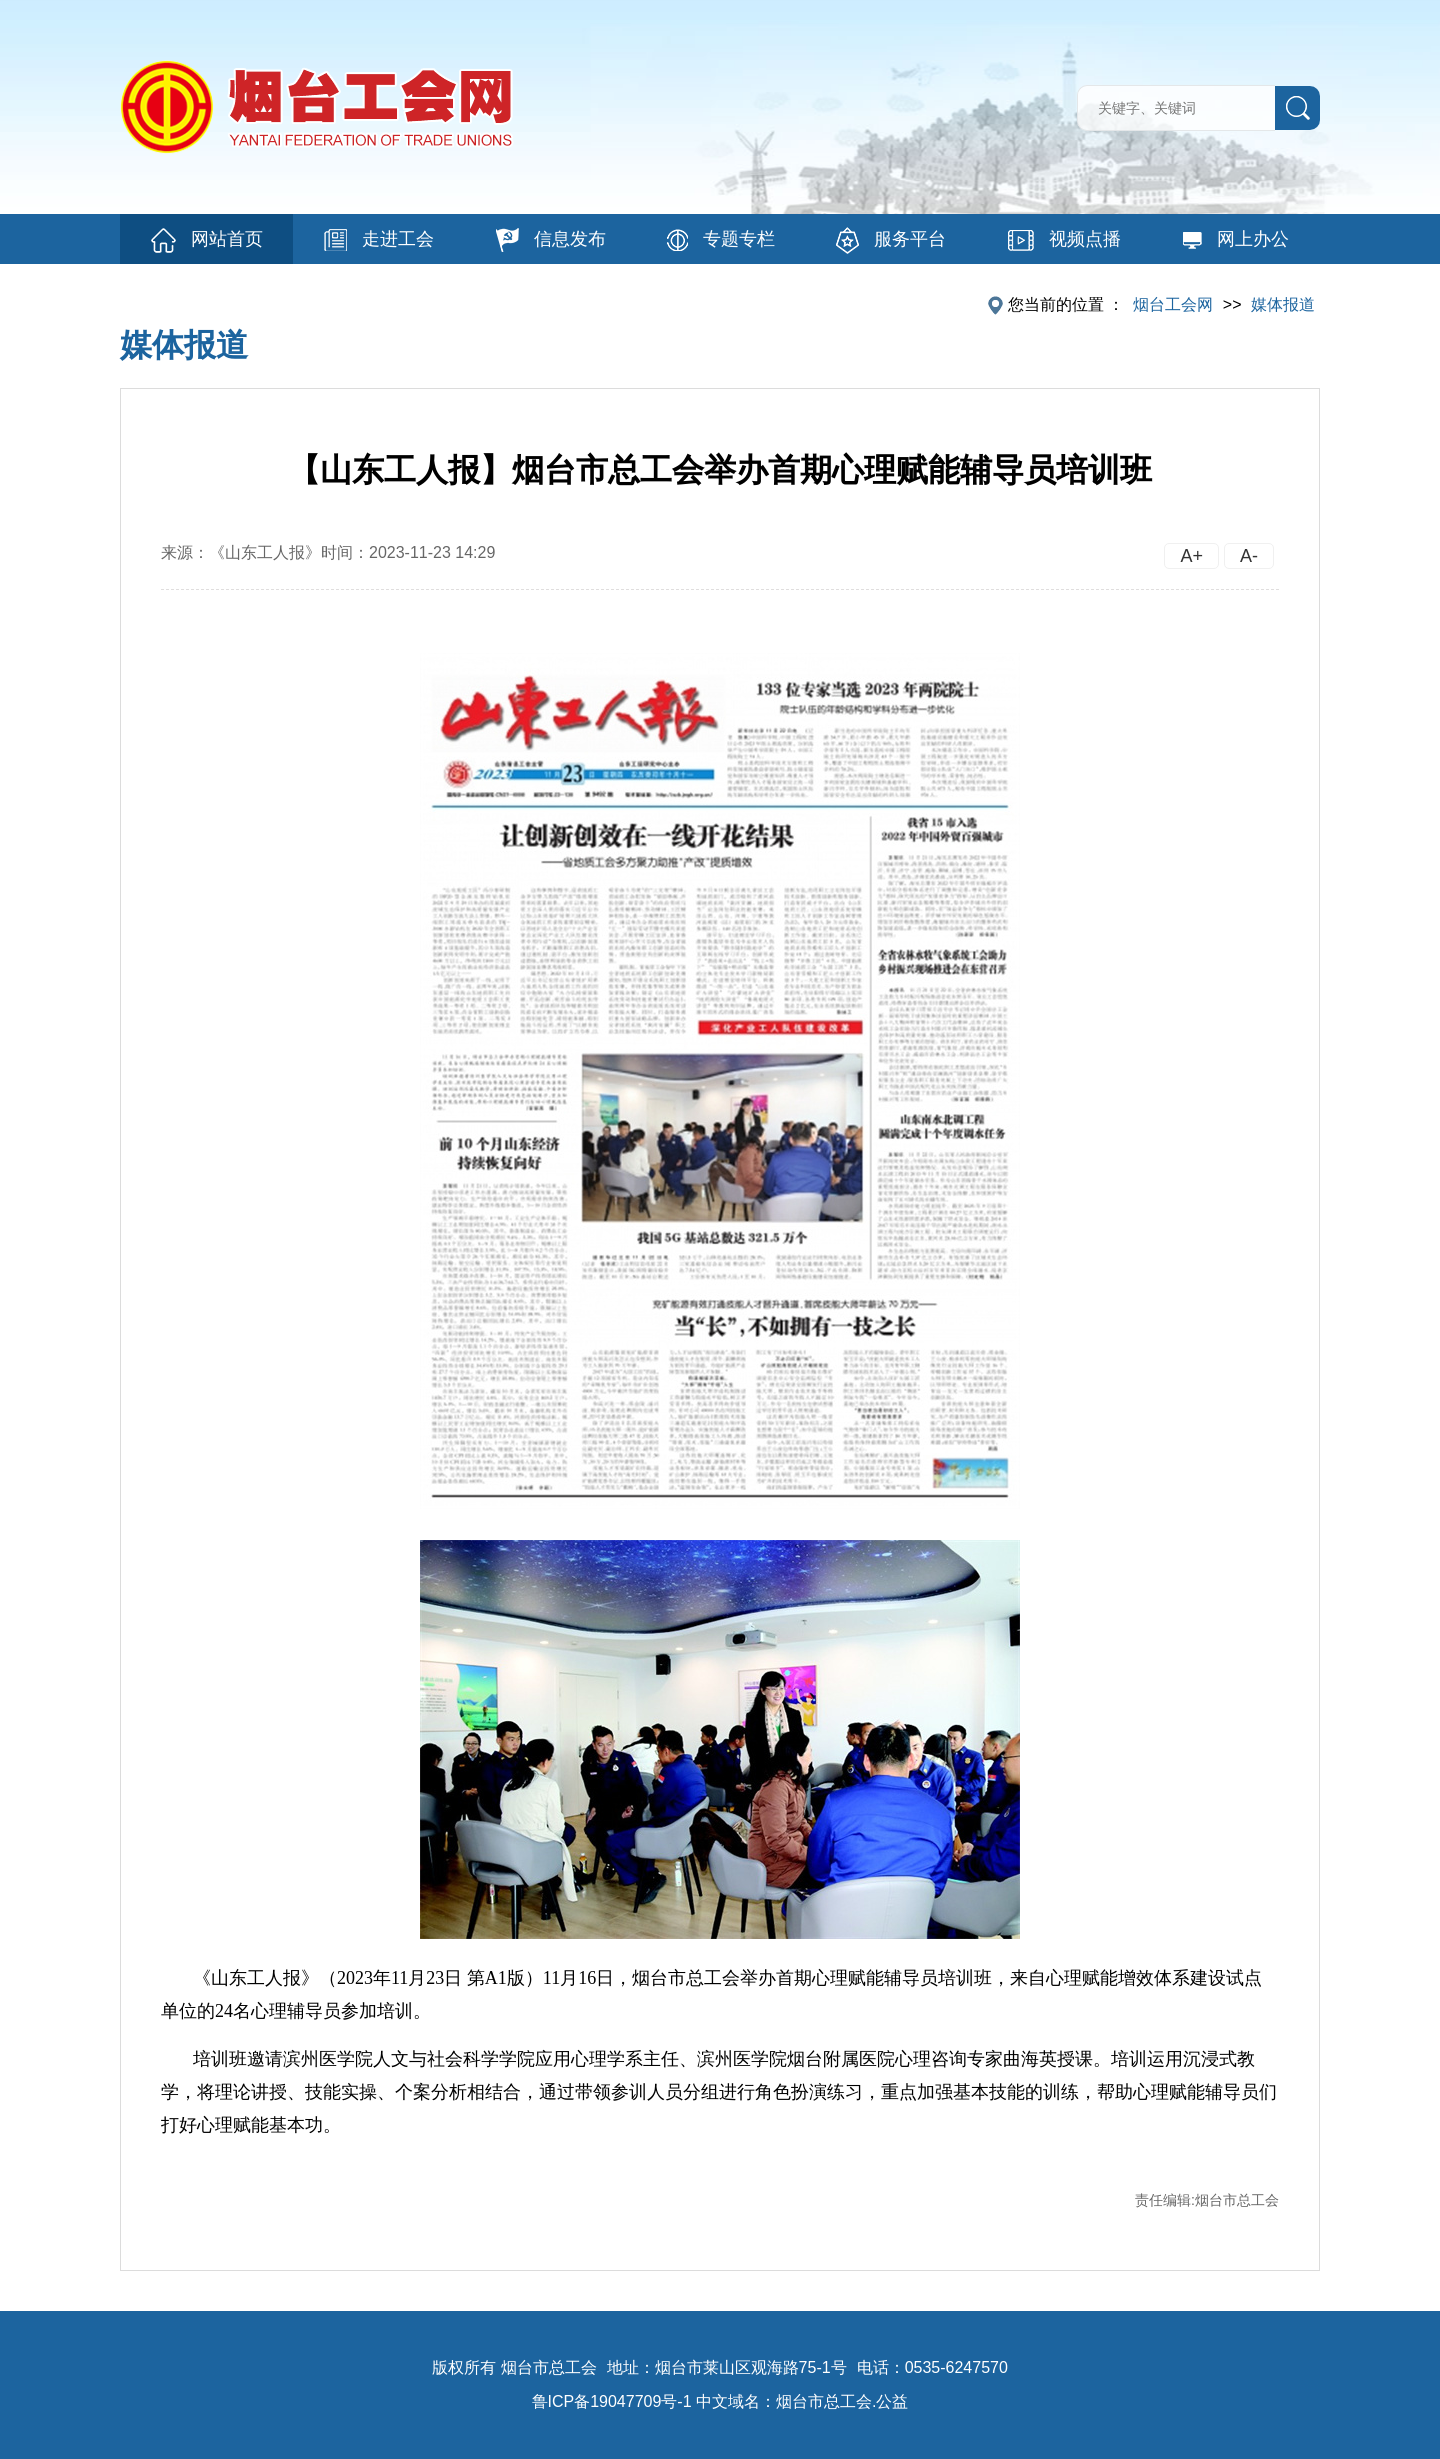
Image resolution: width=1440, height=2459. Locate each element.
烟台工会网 (1173, 304)
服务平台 (891, 240)
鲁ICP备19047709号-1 (612, 2401)
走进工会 (379, 240)
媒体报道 (1283, 304)
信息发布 (551, 240)
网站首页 (207, 240)
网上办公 (1235, 239)
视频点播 (1064, 240)
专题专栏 (721, 240)
